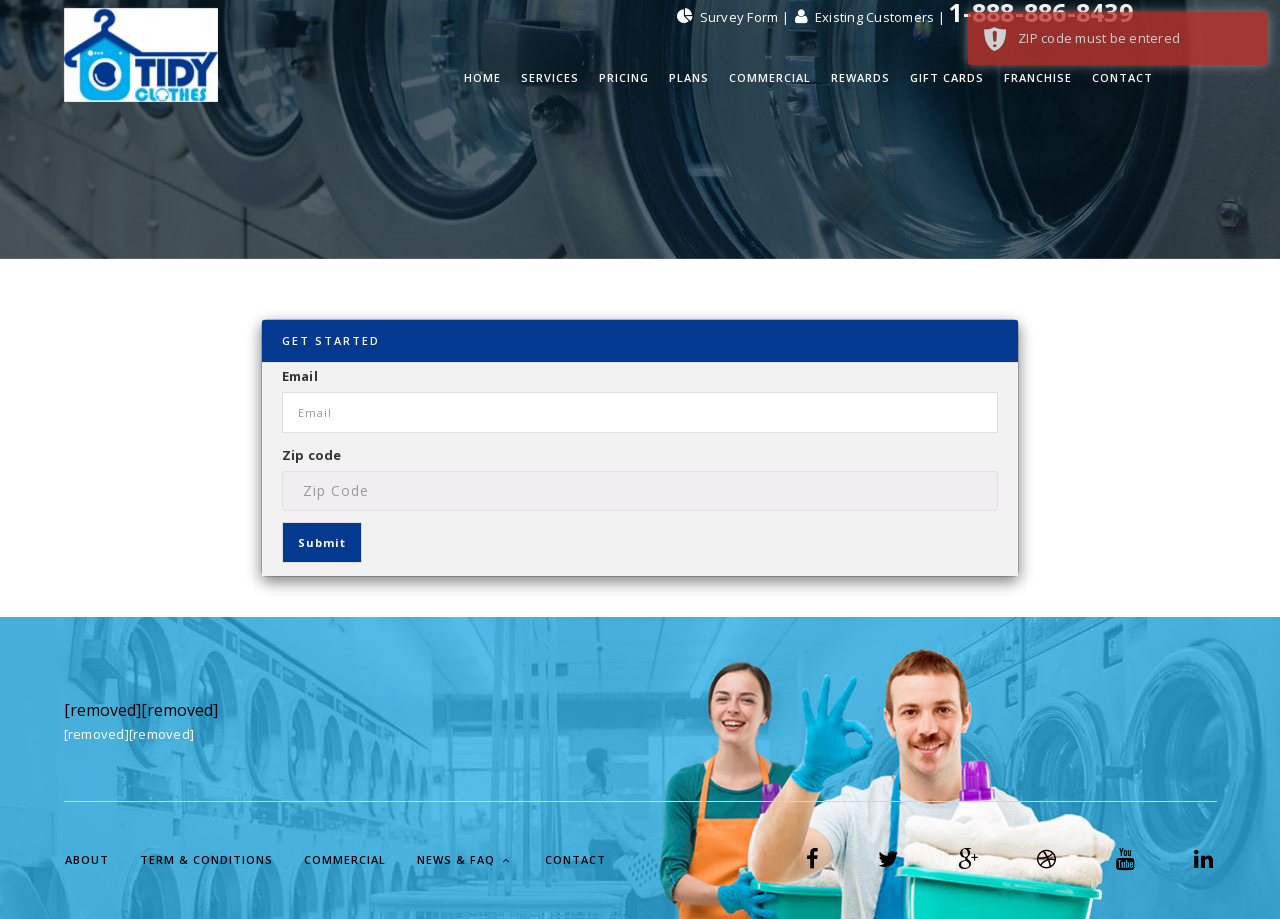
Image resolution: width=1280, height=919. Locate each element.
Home (482, 77)
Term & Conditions (206, 859)
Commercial (770, 77)
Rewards (860, 77)
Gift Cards (947, 77)
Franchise (1038, 77)
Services (550, 77)
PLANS (689, 77)
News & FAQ (463, 859)
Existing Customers (866, 17)
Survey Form (729, 17)
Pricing (624, 77)
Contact (1122, 77)
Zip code (312, 455)
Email (300, 376)
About (87, 859)
